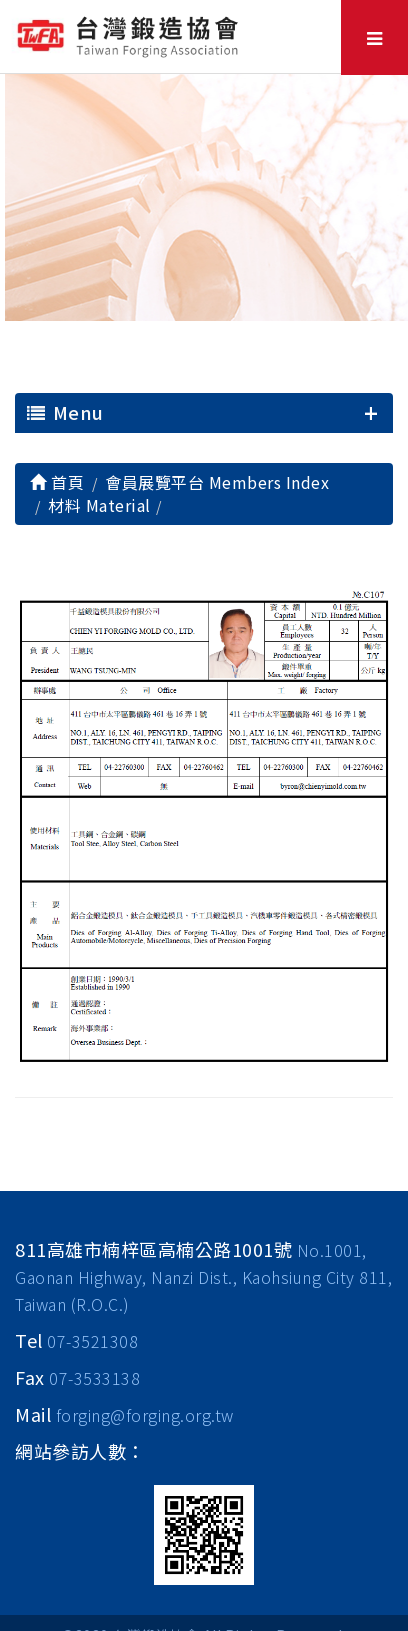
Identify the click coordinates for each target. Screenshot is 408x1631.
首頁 (57, 482)
